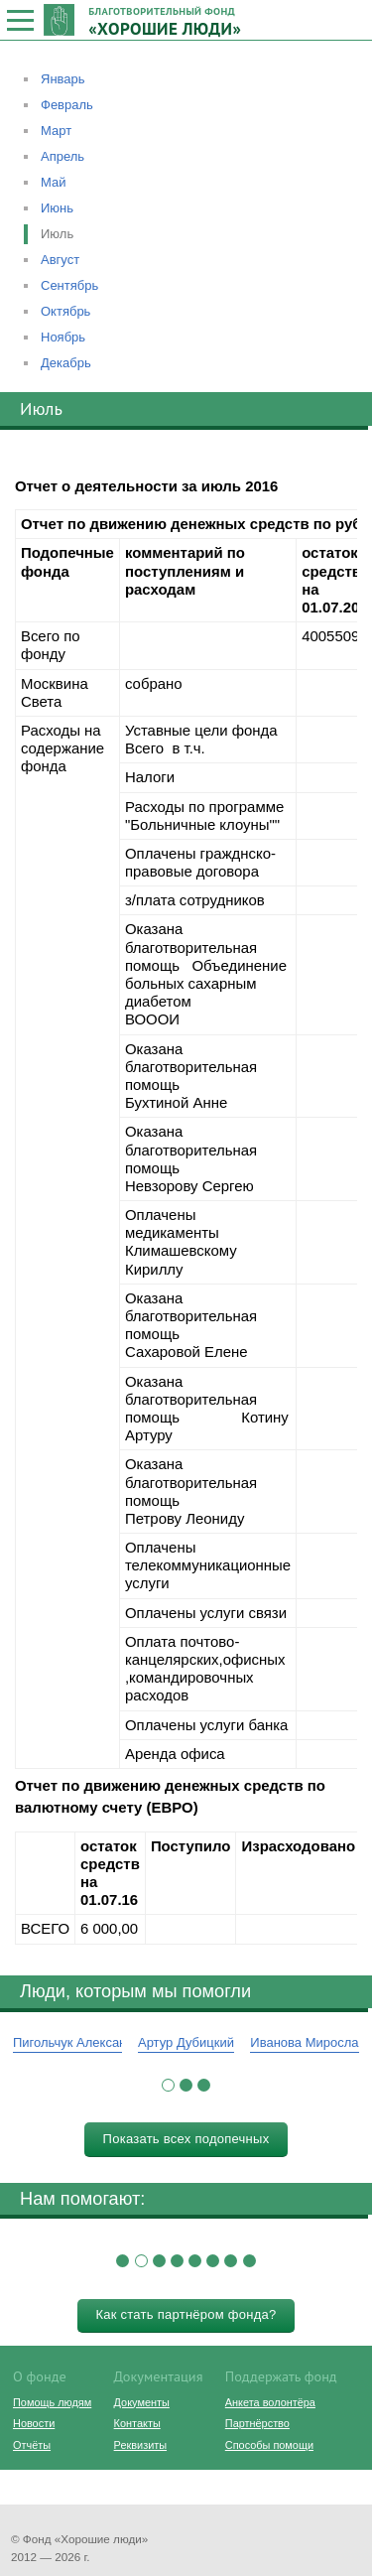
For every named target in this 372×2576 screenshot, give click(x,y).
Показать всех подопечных (186, 2138)
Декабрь (66, 362)
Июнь (57, 208)
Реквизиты (140, 2445)
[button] (168, 2085)
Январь (63, 78)
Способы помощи (269, 2445)
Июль (57, 233)
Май (53, 182)
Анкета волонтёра (270, 2402)
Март (56, 130)
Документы (142, 2402)
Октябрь (65, 311)
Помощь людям (52, 2402)
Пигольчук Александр (77, 2042)
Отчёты (32, 2445)
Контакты (137, 2423)
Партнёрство (257, 2423)
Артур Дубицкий (186, 2042)
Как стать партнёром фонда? (185, 2314)
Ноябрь (63, 337)
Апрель (62, 156)
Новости (34, 2423)
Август (60, 259)
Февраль (67, 104)
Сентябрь (69, 285)
